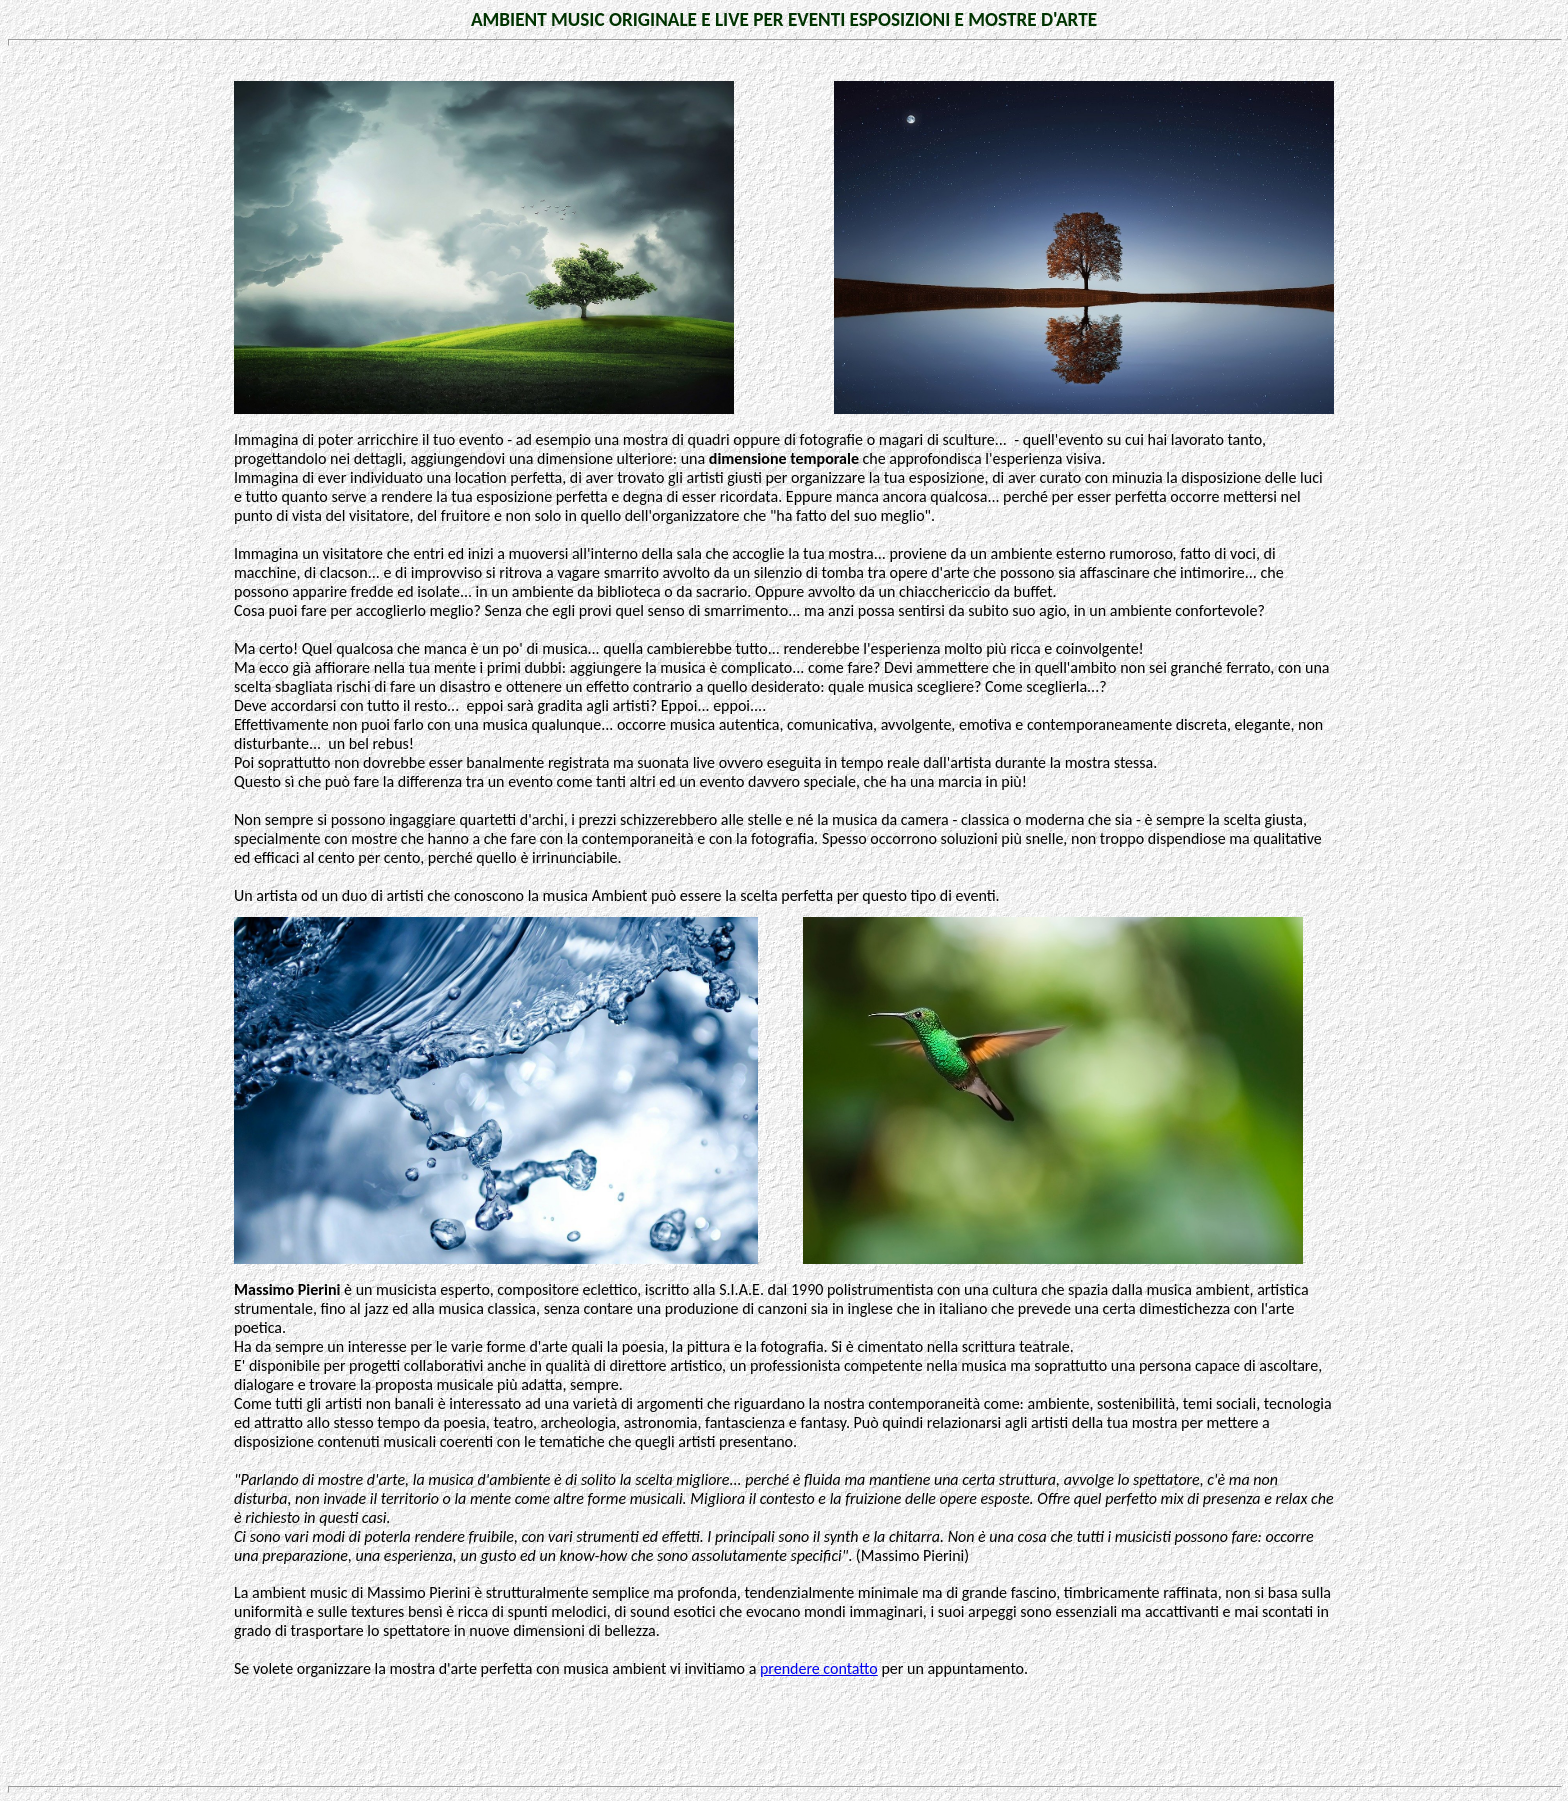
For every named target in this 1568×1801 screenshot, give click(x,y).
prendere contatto (819, 1668)
